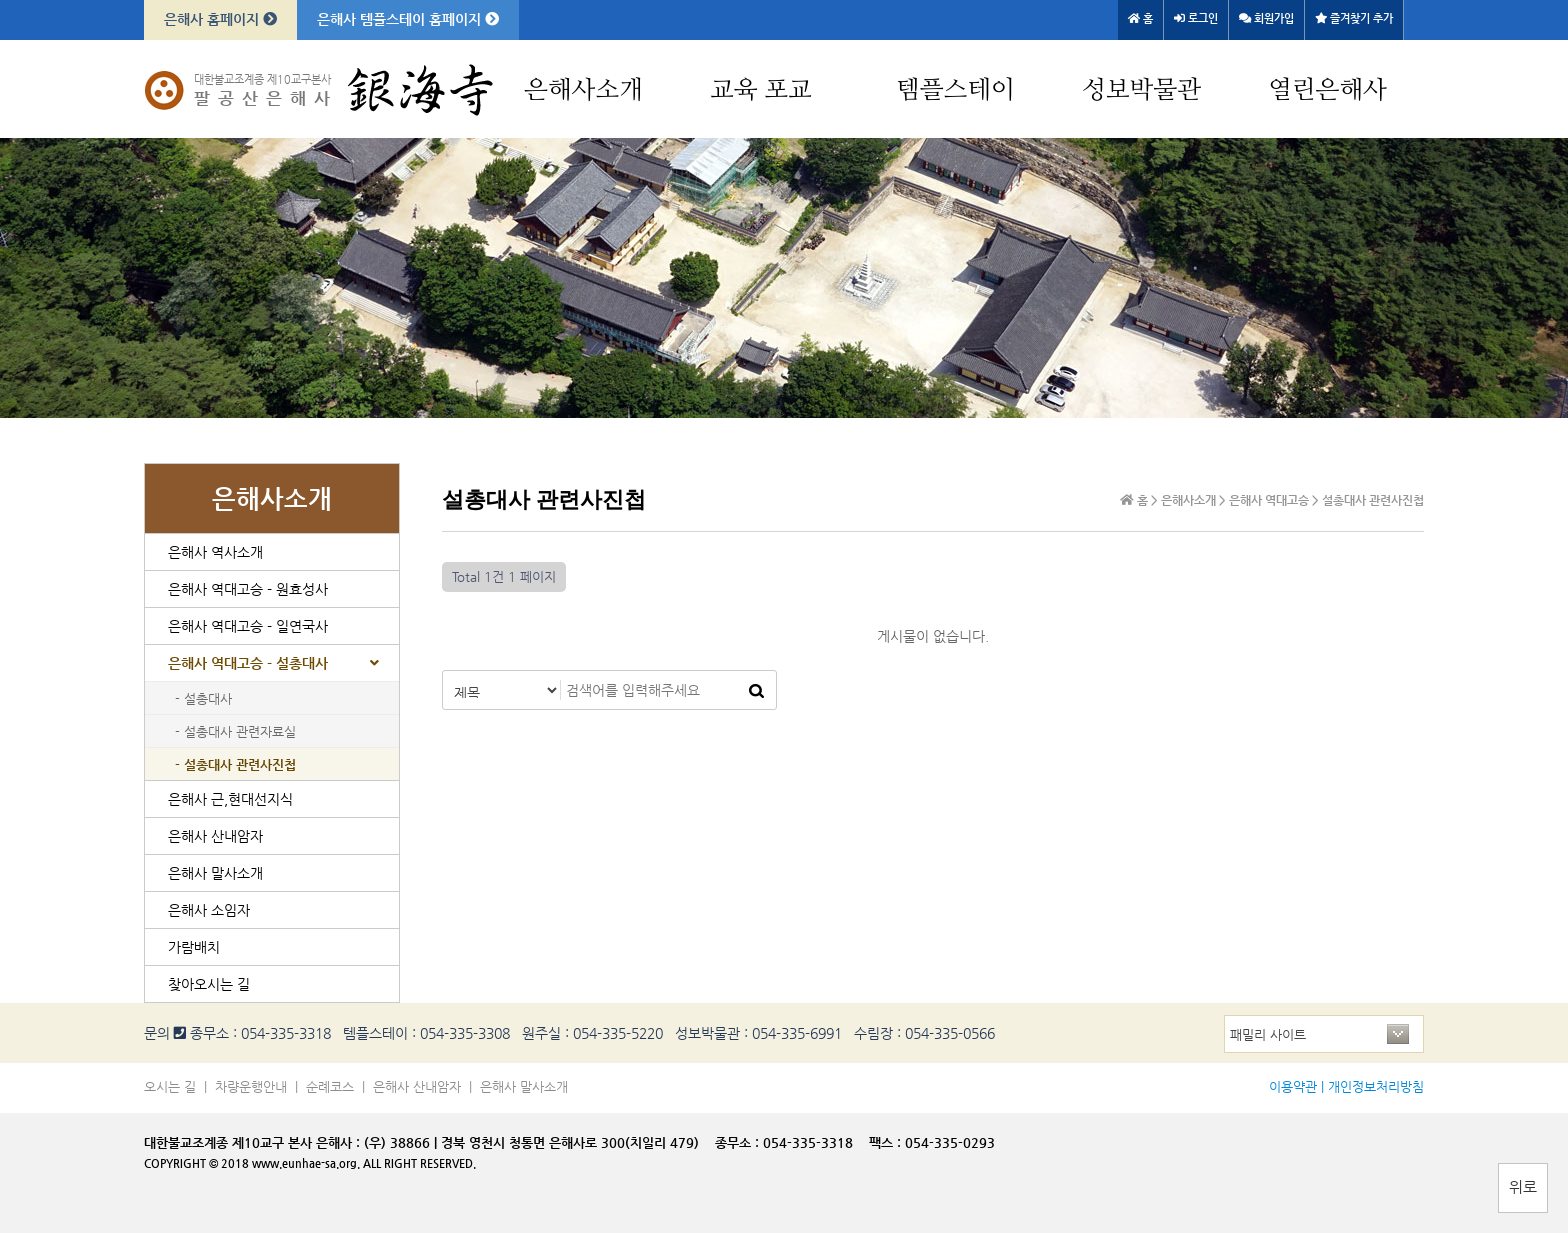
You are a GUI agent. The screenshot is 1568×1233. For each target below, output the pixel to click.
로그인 (1196, 18)
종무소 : (739, 1142)
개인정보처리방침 (1376, 1086)
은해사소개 (583, 90)
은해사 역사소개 (215, 552)
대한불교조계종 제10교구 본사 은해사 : (252, 1142)
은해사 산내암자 (215, 836)
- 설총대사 (203, 698)
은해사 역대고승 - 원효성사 (248, 589)
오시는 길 (170, 1086)
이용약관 (1293, 1086)
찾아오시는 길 (209, 984)
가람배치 (194, 947)
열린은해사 (1327, 90)
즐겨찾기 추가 (1354, 18)
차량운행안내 (251, 1086)
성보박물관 (1141, 90)
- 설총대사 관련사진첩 (235, 764)
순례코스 (330, 1086)
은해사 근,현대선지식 (230, 799)
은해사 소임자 (209, 910)
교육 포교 (761, 90)
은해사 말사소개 (215, 873)
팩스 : (887, 1142)
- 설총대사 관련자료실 (235, 731)
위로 (1523, 1186)
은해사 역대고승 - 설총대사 (248, 663)
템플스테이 (955, 90)
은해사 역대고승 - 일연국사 (248, 626)
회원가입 (1266, 18)
